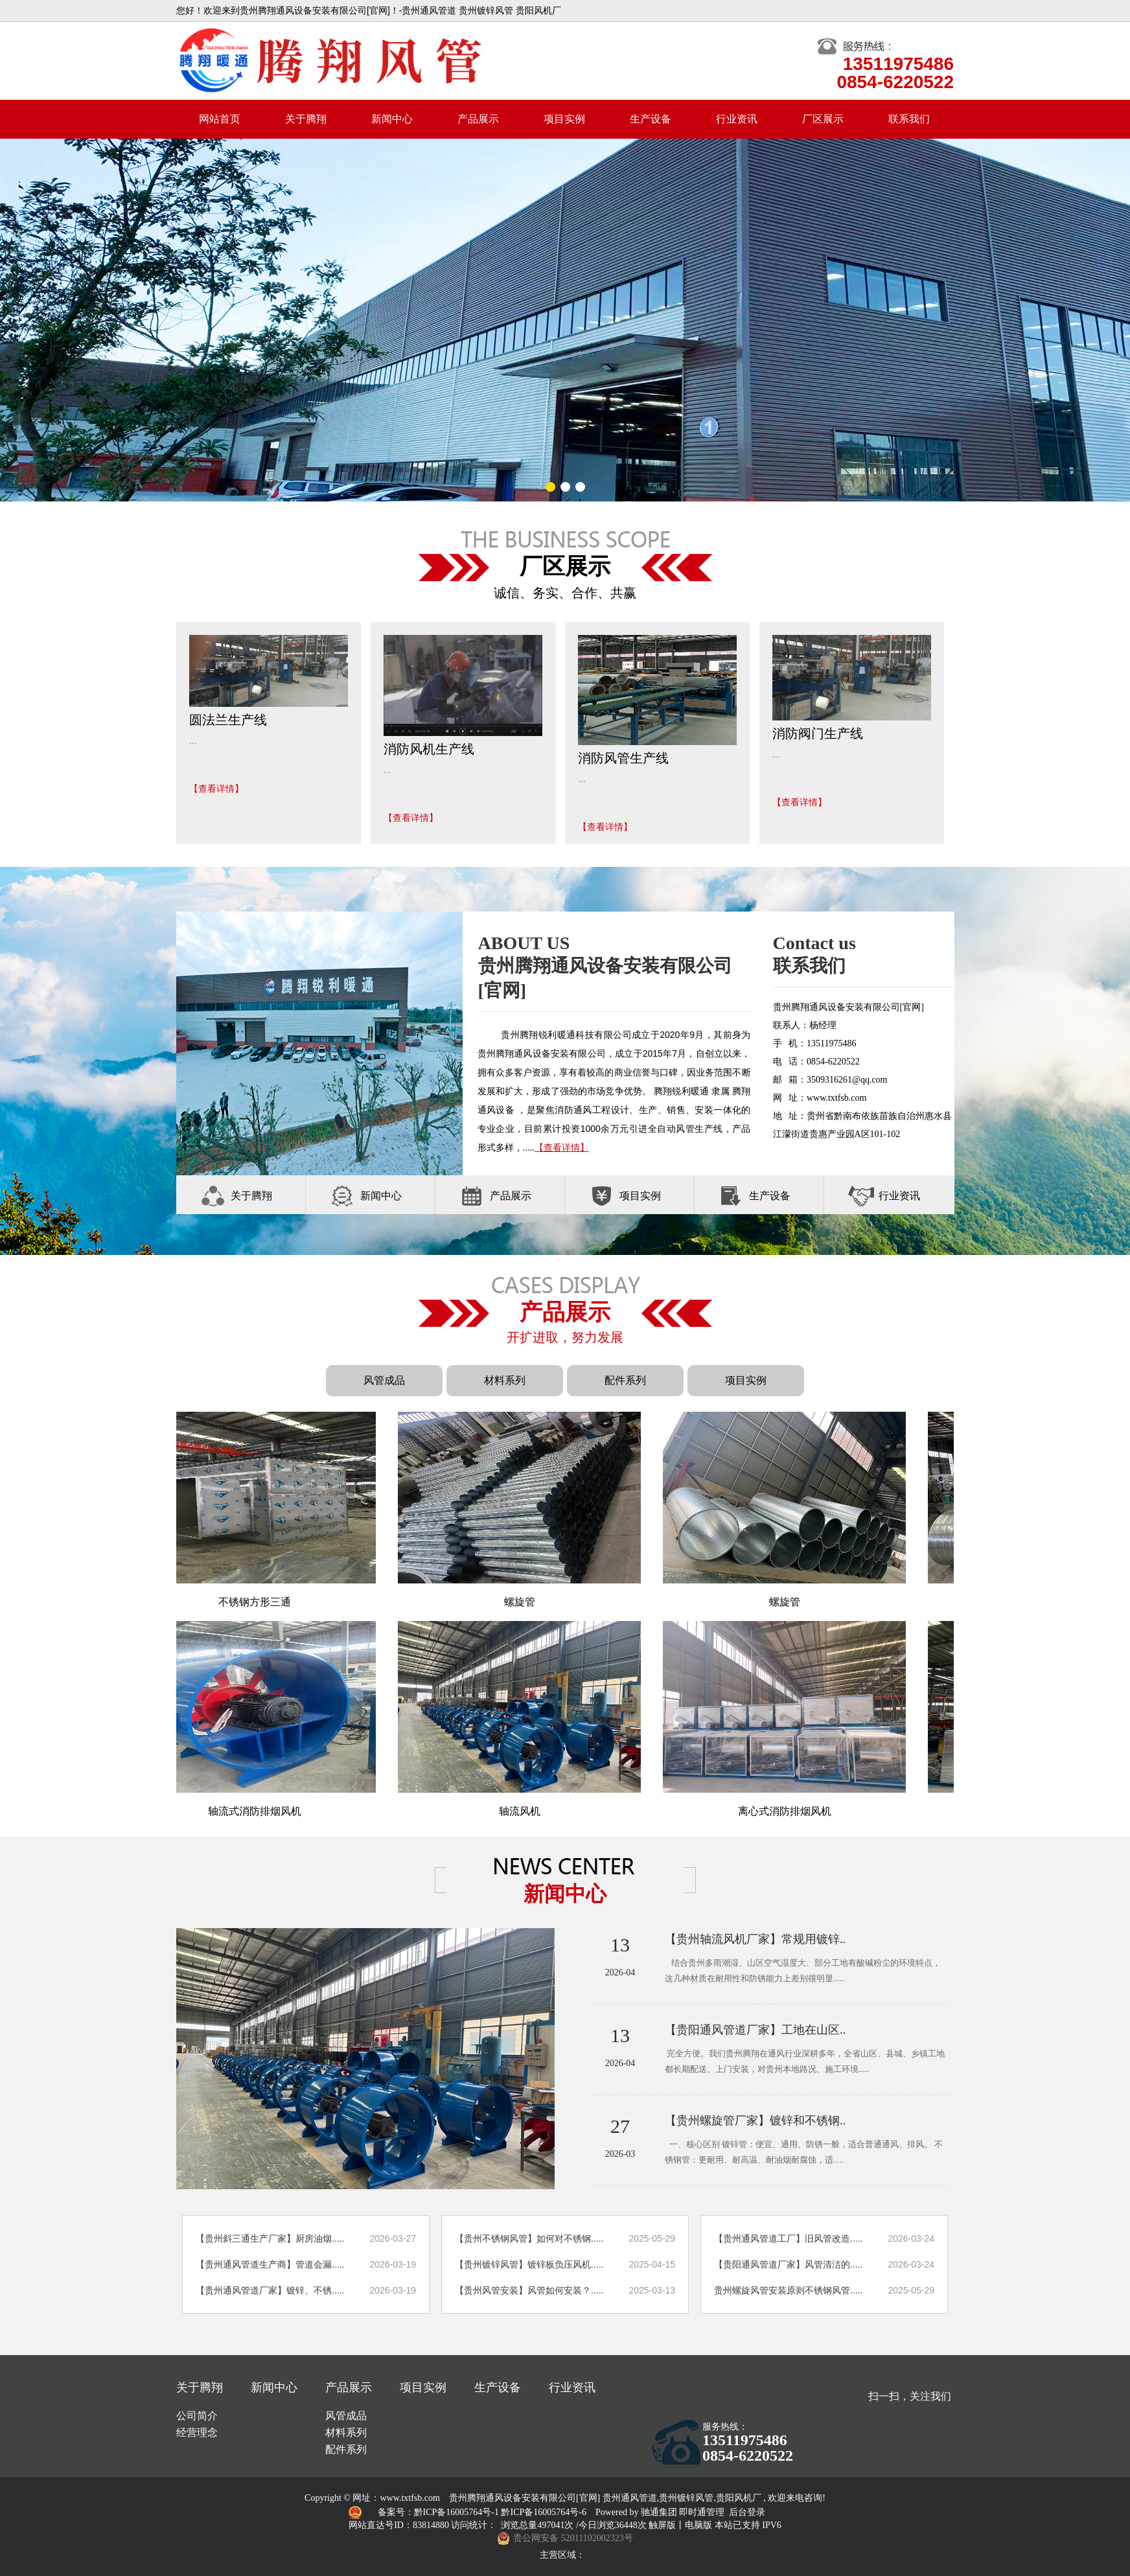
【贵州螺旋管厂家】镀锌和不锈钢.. (755, 2120)
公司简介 (197, 2415)
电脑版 (698, 2525)
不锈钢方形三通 (262, 1601)
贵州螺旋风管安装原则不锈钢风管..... (788, 2290)
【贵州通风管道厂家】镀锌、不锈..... (270, 2290)
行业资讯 (736, 118)
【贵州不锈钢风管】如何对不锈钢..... (529, 2238)
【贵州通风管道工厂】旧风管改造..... (788, 2238)
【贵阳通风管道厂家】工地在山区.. (755, 2029)
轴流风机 (527, 1811)
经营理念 (197, 2432)
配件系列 (625, 1380)
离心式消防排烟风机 (791, 1811)
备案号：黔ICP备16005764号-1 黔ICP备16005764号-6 (483, 2512)
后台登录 (747, 2512)
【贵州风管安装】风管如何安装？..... (529, 2290)
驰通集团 (660, 2512)
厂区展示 (823, 118)
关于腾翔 (306, 118)
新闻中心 (392, 118)
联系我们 (909, 118)
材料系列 (504, 1380)
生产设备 (650, 118)
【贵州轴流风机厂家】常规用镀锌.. (755, 1939)
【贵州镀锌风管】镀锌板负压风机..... (529, 2264)
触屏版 (662, 2525)
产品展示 (478, 118)
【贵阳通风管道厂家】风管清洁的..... (788, 2264)
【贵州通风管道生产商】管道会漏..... (270, 2264)
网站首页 (219, 118)
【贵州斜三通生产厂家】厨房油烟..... (270, 2238)
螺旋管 (527, 1601)
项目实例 (564, 118)
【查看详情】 (216, 788)
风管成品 (384, 1380)
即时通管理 (701, 2512)
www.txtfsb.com (410, 2498)
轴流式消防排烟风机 (261, 1811)
